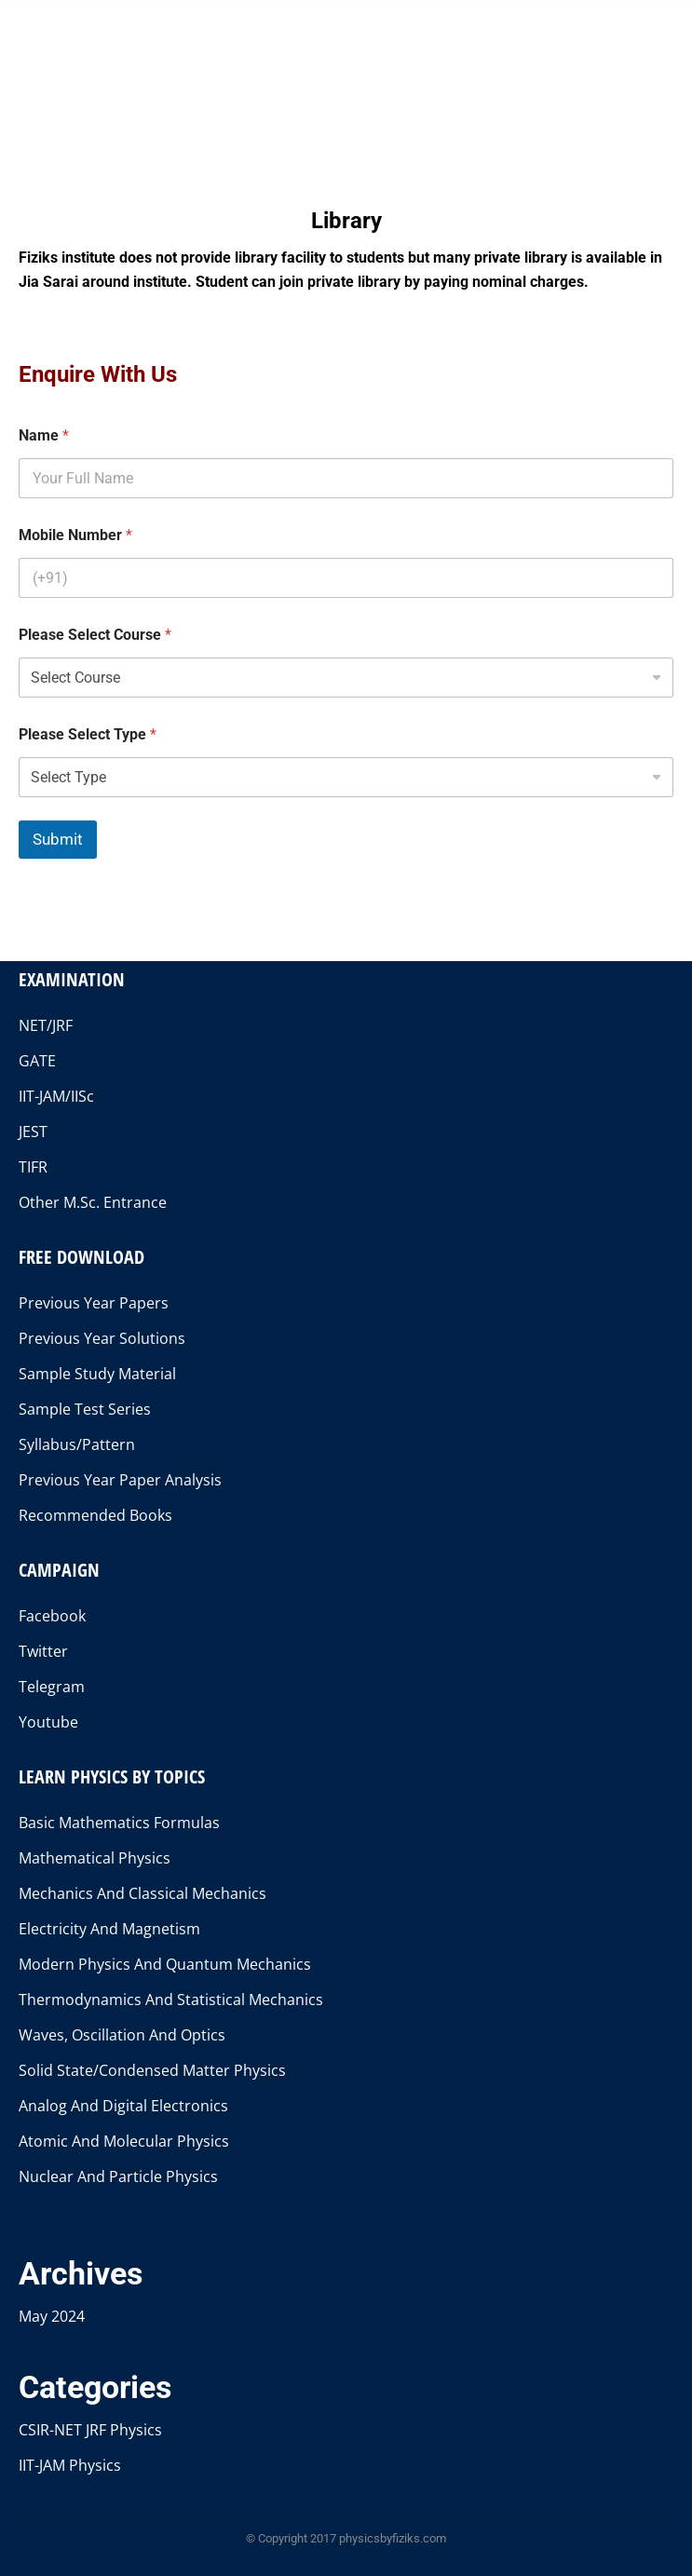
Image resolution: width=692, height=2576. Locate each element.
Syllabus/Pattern (77, 1444)
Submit (58, 839)
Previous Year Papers (94, 1303)
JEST (33, 1131)
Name (44, 435)
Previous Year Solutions (102, 1338)
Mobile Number (75, 535)
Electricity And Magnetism (109, 1928)
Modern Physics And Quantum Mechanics (165, 1964)
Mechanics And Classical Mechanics (142, 1893)
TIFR (33, 1167)
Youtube (48, 1722)
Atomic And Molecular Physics (124, 2141)
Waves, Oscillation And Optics (122, 2035)
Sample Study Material (97, 1373)
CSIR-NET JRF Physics (90, 2430)
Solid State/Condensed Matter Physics (152, 2070)
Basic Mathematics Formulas (119, 1822)
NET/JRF (46, 1025)
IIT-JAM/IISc (56, 1096)
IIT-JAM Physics (70, 2465)
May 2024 (52, 2316)
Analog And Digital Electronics (123, 2105)
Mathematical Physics (94, 1858)
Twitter (43, 1651)
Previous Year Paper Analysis (120, 1480)
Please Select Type (87, 734)
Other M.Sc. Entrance (93, 1202)
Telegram (52, 1686)
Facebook (52, 1616)
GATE (37, 1061)
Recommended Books (95, 1515)
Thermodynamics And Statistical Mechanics (171, 1999)
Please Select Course (95, 635)
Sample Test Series (85, 1409)
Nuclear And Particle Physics (118, 2176)
